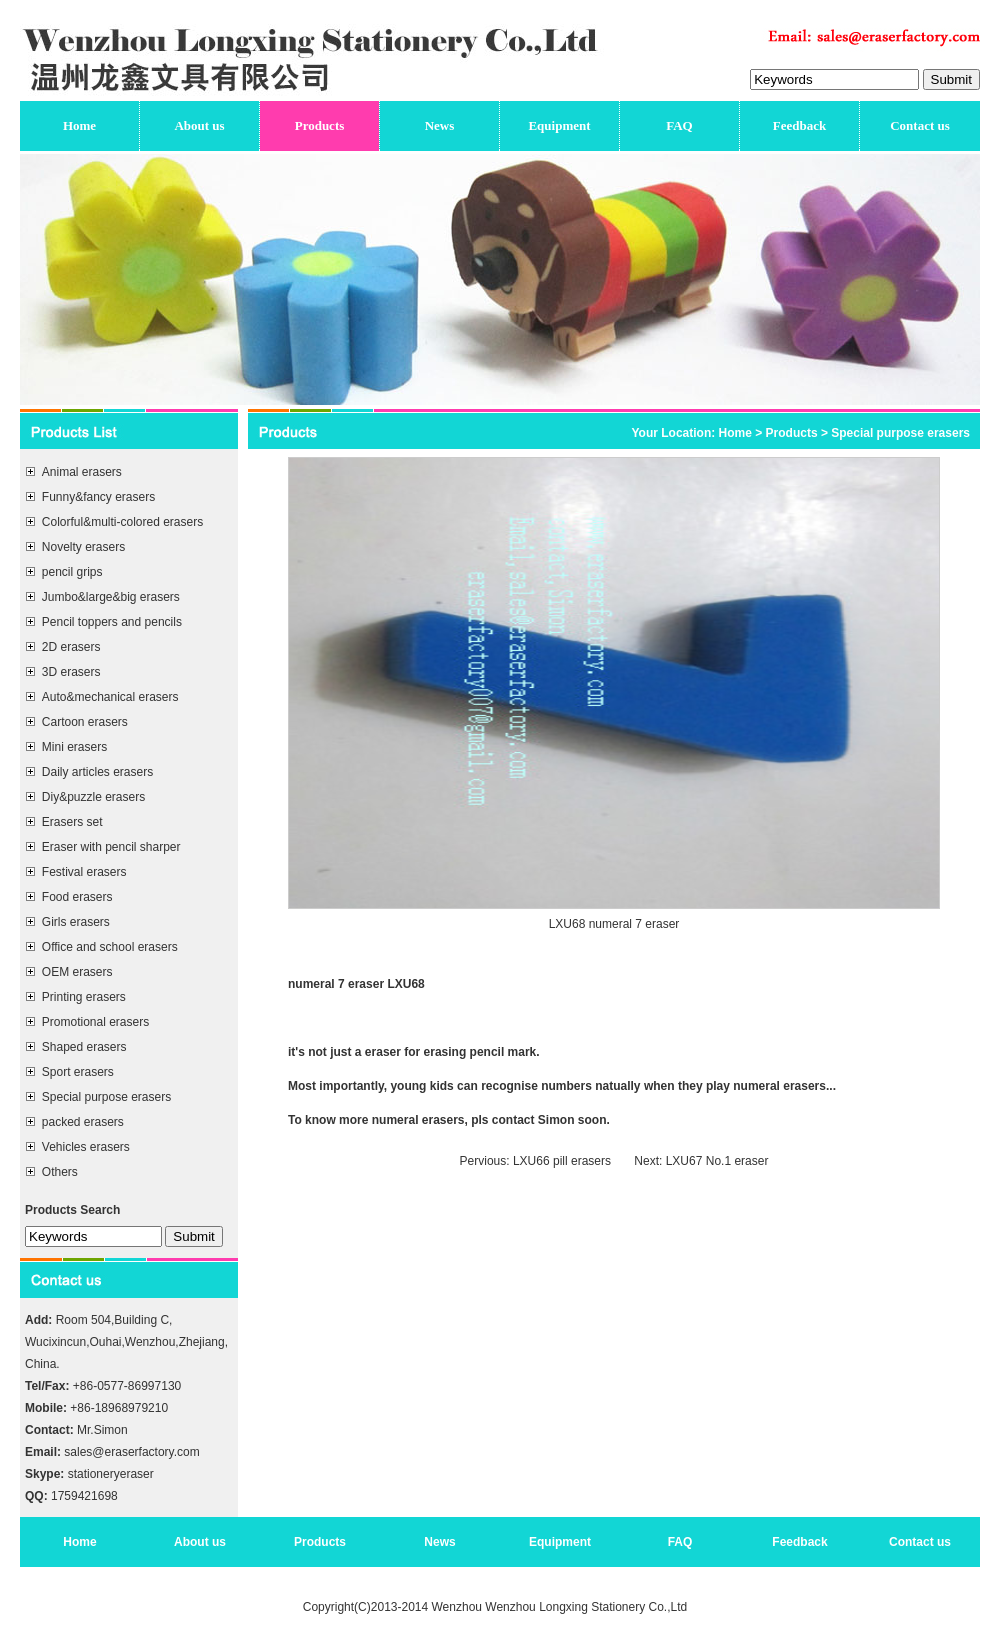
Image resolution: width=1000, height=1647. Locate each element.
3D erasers (71, 672)
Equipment (559, 125)
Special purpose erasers (106, 1097)
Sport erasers (78, 1072)
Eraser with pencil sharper (111, 847)
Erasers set (72, 822)
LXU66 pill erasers (560, 1161)
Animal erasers (82, 472)
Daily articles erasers (97, 772)
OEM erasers (77, 972)
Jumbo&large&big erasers (111, 597)
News (440, 125)
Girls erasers (76, 922)
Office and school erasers (110, 947)
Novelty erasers (83, 547)
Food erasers (77, 897)
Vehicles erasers (86, 1147)
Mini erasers (74, 747)
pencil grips (72, 572)
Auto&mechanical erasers (110, 697)
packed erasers (83, 1122)
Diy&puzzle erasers (93, 797)
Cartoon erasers (85, 722)
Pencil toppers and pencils (112, 622)
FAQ (679, 125)
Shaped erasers (84, 1047)
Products (320, 125)
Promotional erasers (95, 1022)
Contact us (920, 125)
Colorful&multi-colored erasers (122, 522)
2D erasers (71, 647)
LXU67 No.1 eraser (715, 1161)
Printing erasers (84, 997)
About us (199, 125)
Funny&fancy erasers (98, 497)
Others (60, 1172)
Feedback (799, 125)
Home (79, 125)
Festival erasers (84, 872)
